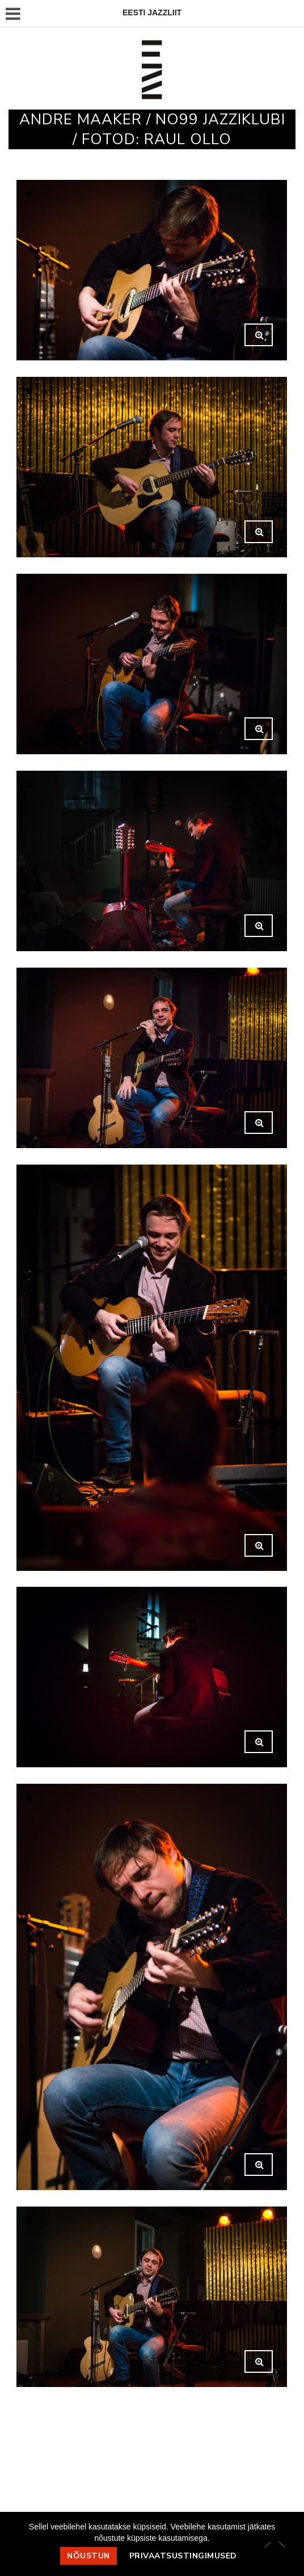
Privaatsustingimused (183, 2555)
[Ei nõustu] (281, 2544)
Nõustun (88, 2555)
